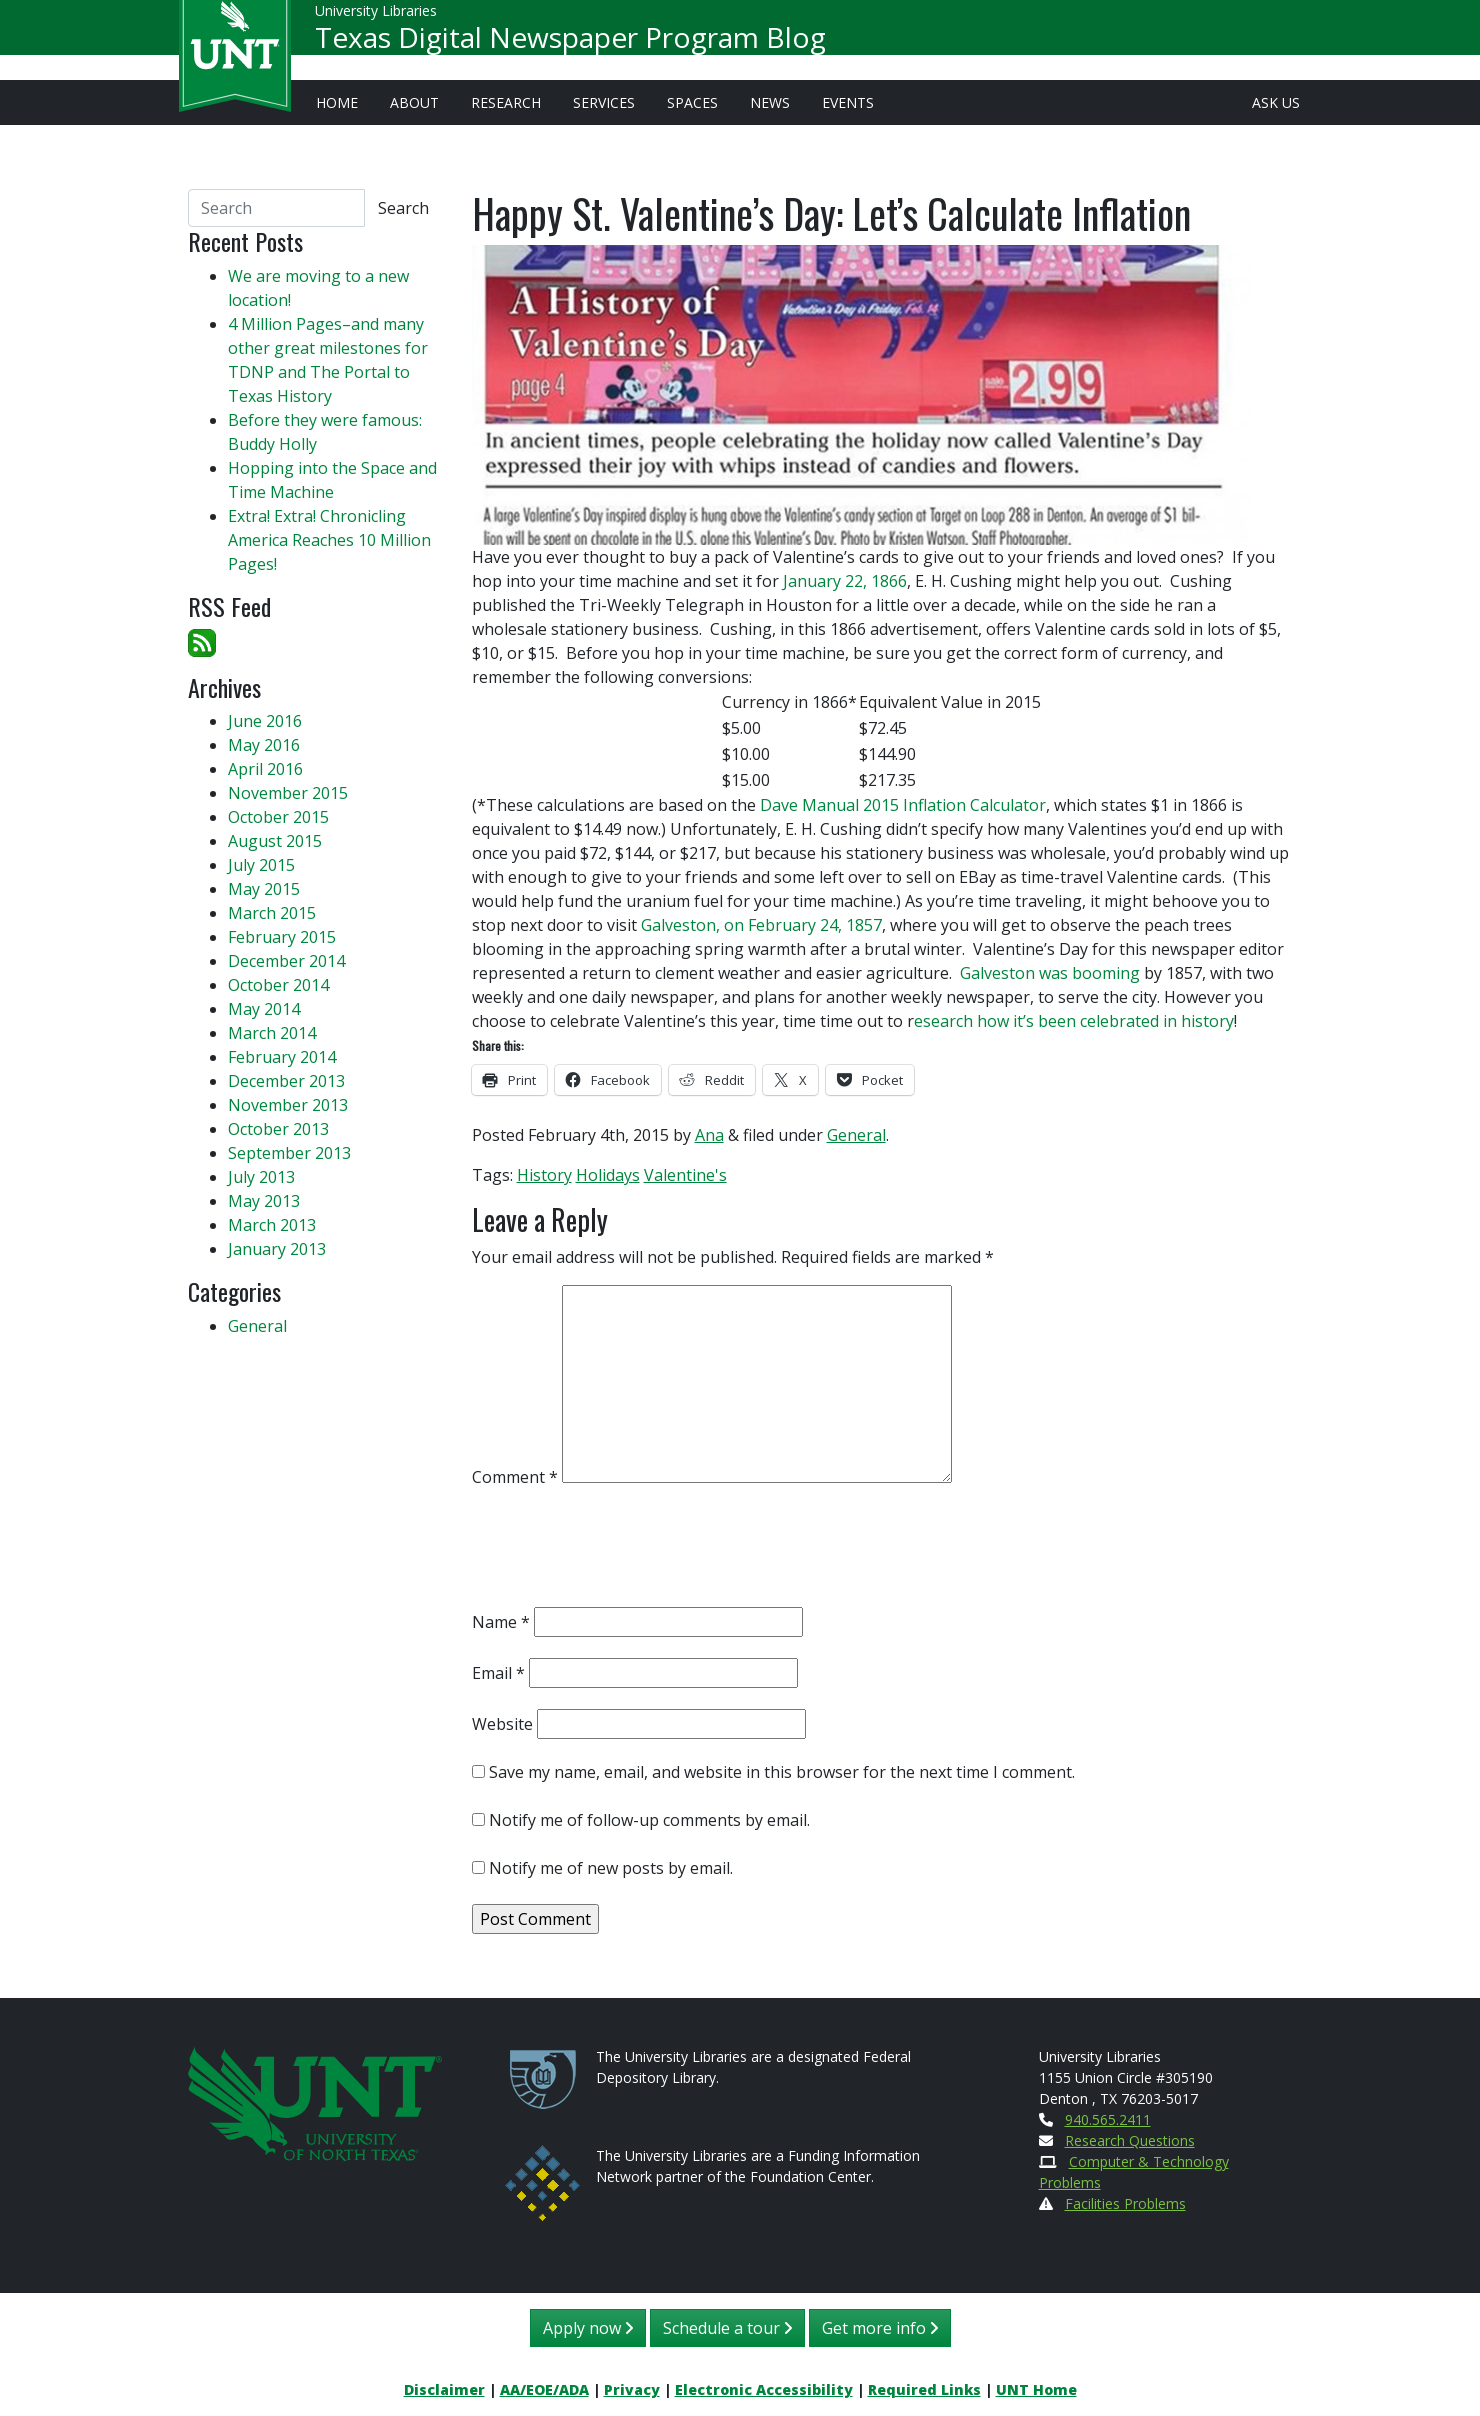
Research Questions (1130, 2140)
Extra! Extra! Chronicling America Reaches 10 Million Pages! (329, 540)
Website (502, 1724)
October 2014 (278, 985)
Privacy (632, 2389)
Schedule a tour (727, 2328)
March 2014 (272, 1033)
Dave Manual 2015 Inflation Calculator (903, 805)
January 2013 (277, 1249)
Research (506, 102)
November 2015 (288, 793)
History (544, 1175)
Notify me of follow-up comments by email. (649, 1820)
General (856, 1135)
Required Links (924, 2389)
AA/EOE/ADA (544, 2389)
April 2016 (265, 769)
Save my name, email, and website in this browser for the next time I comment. (782, 1772)
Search (403, 208)
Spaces (692, 102)
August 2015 (275, 841)
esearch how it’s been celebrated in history (1074, 1021)
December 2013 (286, 1081)
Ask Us (1276, 102)
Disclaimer (444, 2389)
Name (501, 1622)
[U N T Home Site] (315, 2101)
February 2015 (282, 937)
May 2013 (264, 1201)
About (414, 102)
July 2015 (261, 865)
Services (604, 102)
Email (498, 1673)
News (770, 102)
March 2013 (272, 1225)
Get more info (880, 2328)
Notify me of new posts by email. (611, 1868)
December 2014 (286, 961)
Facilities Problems (1125, 2203)
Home (337, 102)
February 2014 (282, 1057)
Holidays (608, 1175)
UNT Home (1036, 2389)
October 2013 (278, 1129)
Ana (709, 1135)
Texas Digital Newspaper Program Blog (570, 46)
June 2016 (265, 721)
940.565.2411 (1108, 2119)
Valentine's (685, 1175)
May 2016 (264, 745)
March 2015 (272, 913)
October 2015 (278, 817)
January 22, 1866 (845, 581)
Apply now (588, 2328)
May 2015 (264, 889)
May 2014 (264, 1009)
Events (848, 102)
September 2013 (289, 1153)
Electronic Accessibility (764, 2389)
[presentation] (624, 1552)
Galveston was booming (1050, 973)
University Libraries (376, 19)
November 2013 (288, 1105)
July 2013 (261, 1177)
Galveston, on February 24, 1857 (761, 925)
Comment (515, 1477)
